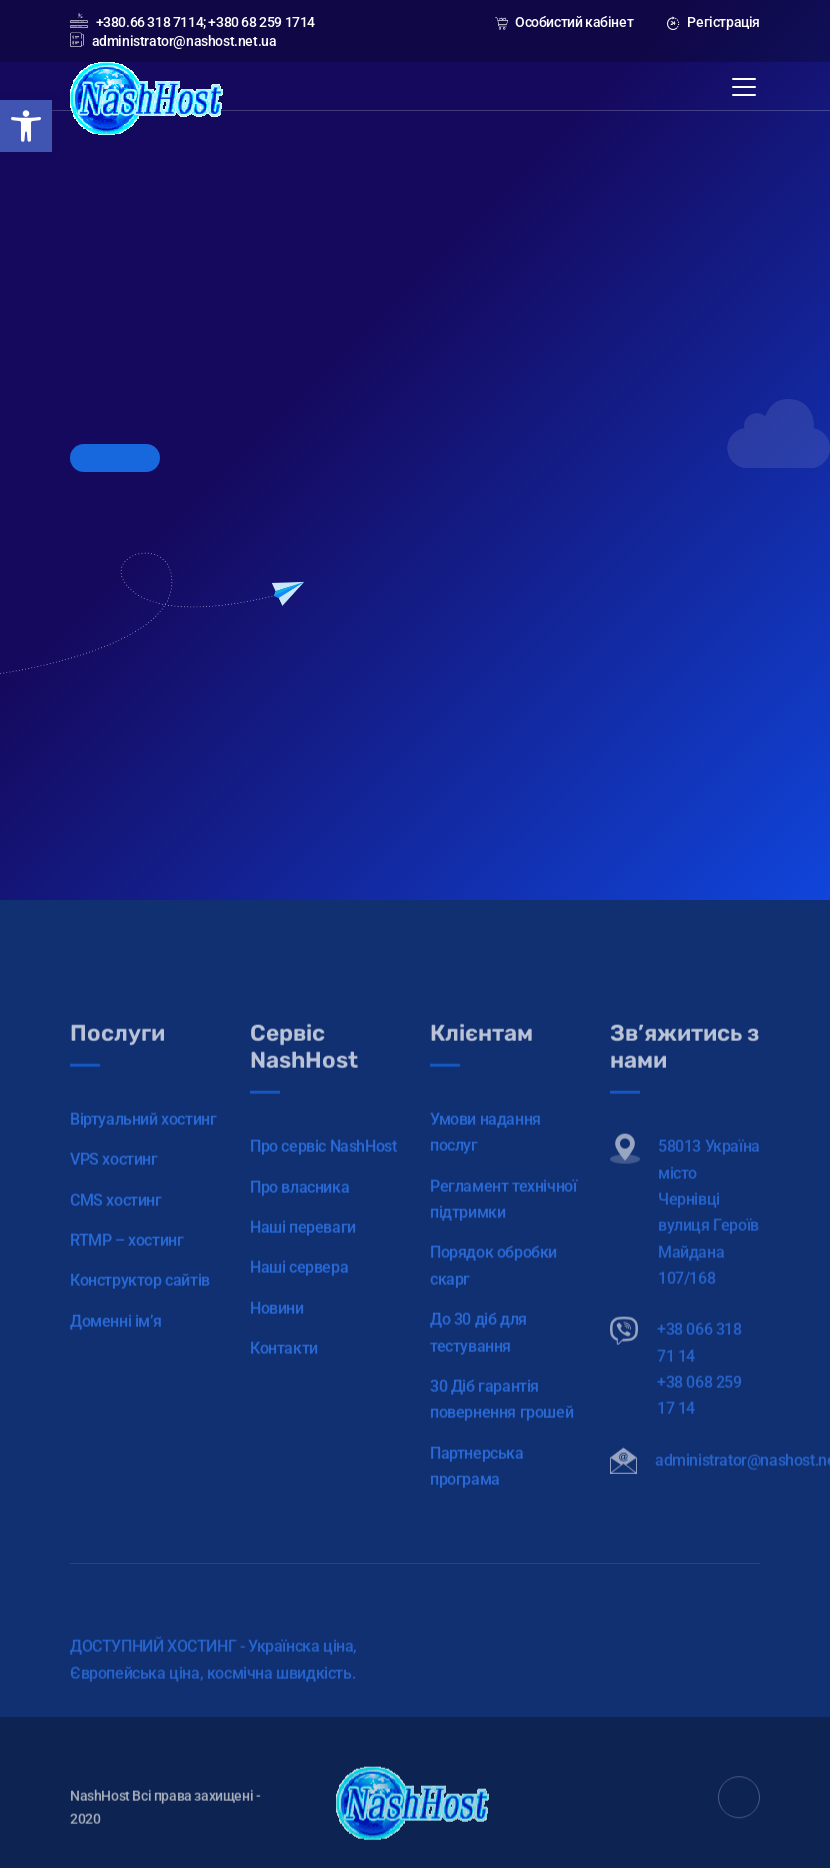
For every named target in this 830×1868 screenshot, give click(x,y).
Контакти (284, 1371)
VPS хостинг (114, 1182)
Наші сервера (299, 1290)
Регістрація (713, 22)
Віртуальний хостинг (143, 1142)
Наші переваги (303, 1250)
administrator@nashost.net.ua (173, 41)
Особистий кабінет (564, 22)
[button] (26, 126)
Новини (277, 1331)
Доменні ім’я (115, 1344)
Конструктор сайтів (140, 1303)
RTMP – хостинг (126, 1263)
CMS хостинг (116, 1223)
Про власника (299, 1210)
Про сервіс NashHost (323, 1169)
